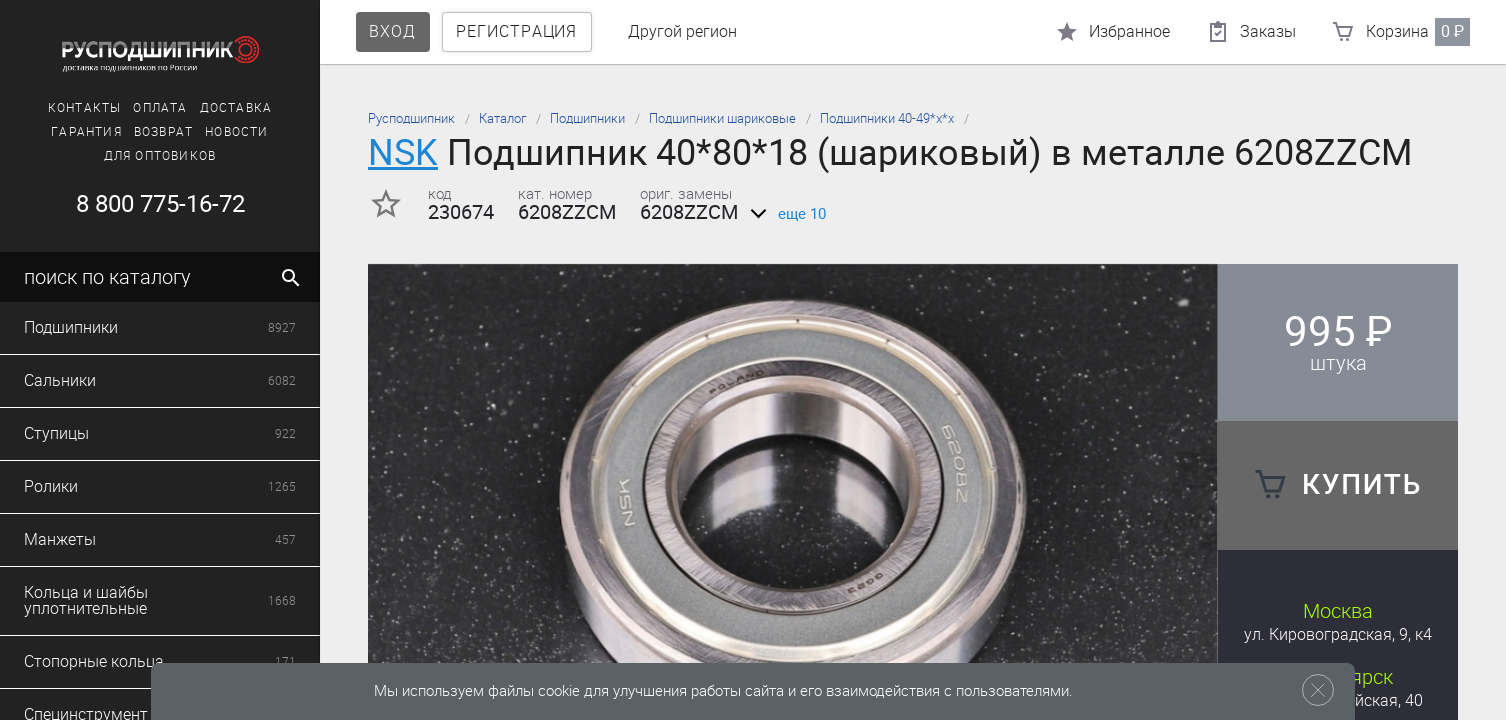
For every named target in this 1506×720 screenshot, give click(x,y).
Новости (236, 132)
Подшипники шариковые (722, 118)
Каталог (502, 118)
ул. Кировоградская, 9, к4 (1338, 634)
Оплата (160, 108)
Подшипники (587, 118)
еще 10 (784, 214)
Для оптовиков (160, 156)
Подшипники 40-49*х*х (887, 118)
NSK (403, 152)
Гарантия (86, 132)
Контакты (85, 108)
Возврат (163, 132)
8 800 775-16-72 (160, 204)
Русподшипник (411, 118)
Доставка (236, 108)
